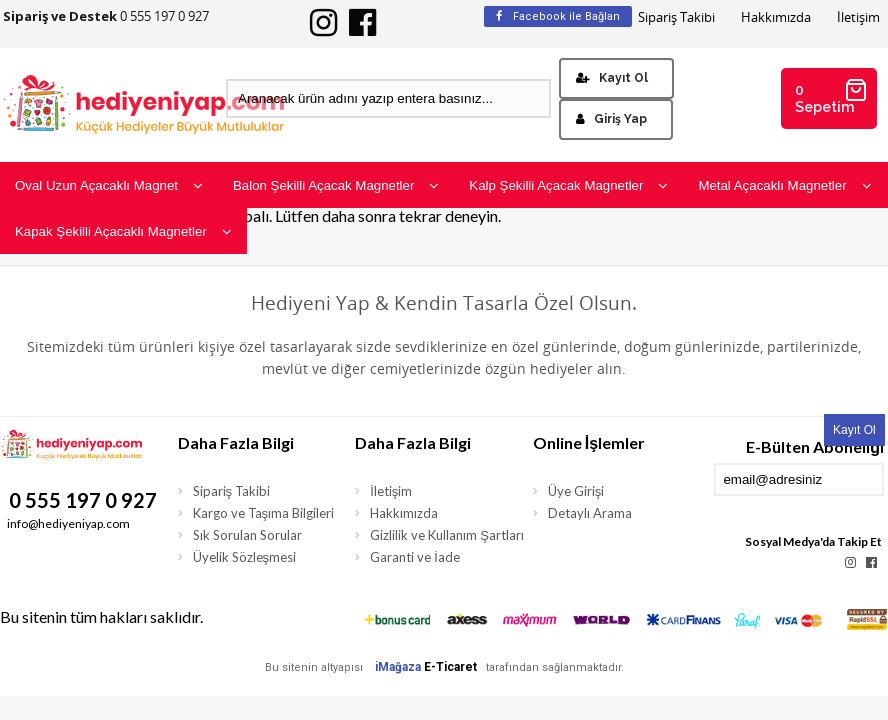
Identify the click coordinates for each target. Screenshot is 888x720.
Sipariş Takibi (676, 17)
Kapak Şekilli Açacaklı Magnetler (123, 231)
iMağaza (398, 667)
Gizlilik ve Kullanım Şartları (447, 535)
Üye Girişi (576, 491)
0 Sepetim (831, 96)
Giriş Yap (611, 119)
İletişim (858, 17)
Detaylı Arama (590, 513)
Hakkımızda (776, 17)
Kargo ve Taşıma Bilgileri (264, 513)
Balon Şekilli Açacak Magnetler (336, 185)
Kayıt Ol (612, 78)
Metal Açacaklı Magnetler (784, 185)
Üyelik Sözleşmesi (245, 557)
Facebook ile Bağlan (558, 16)
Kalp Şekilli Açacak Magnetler (568, 185)
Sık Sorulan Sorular (247, 535)
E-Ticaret (450, 667)
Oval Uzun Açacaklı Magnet (109, 185)
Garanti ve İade (415, 557)
